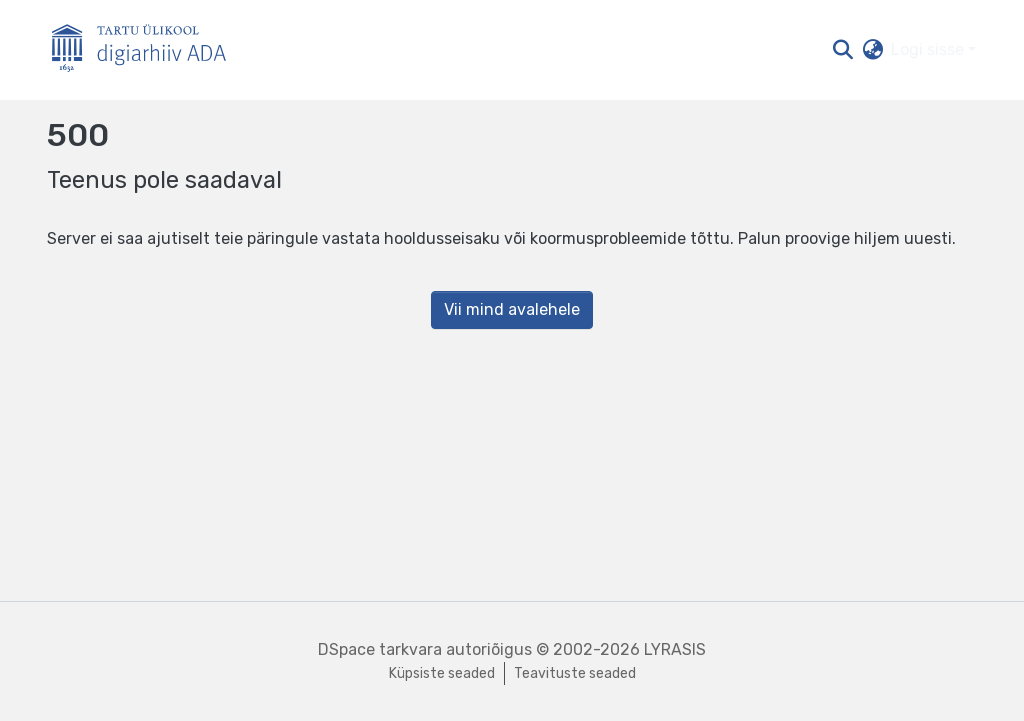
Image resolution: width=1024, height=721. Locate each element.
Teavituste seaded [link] (575, 673)
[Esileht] (147, 50)
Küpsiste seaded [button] (442, 673)
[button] (842, 50)
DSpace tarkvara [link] (380, 649)
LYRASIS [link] (675, 649)
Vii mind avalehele (512, 309)
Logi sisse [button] (929, 49)
